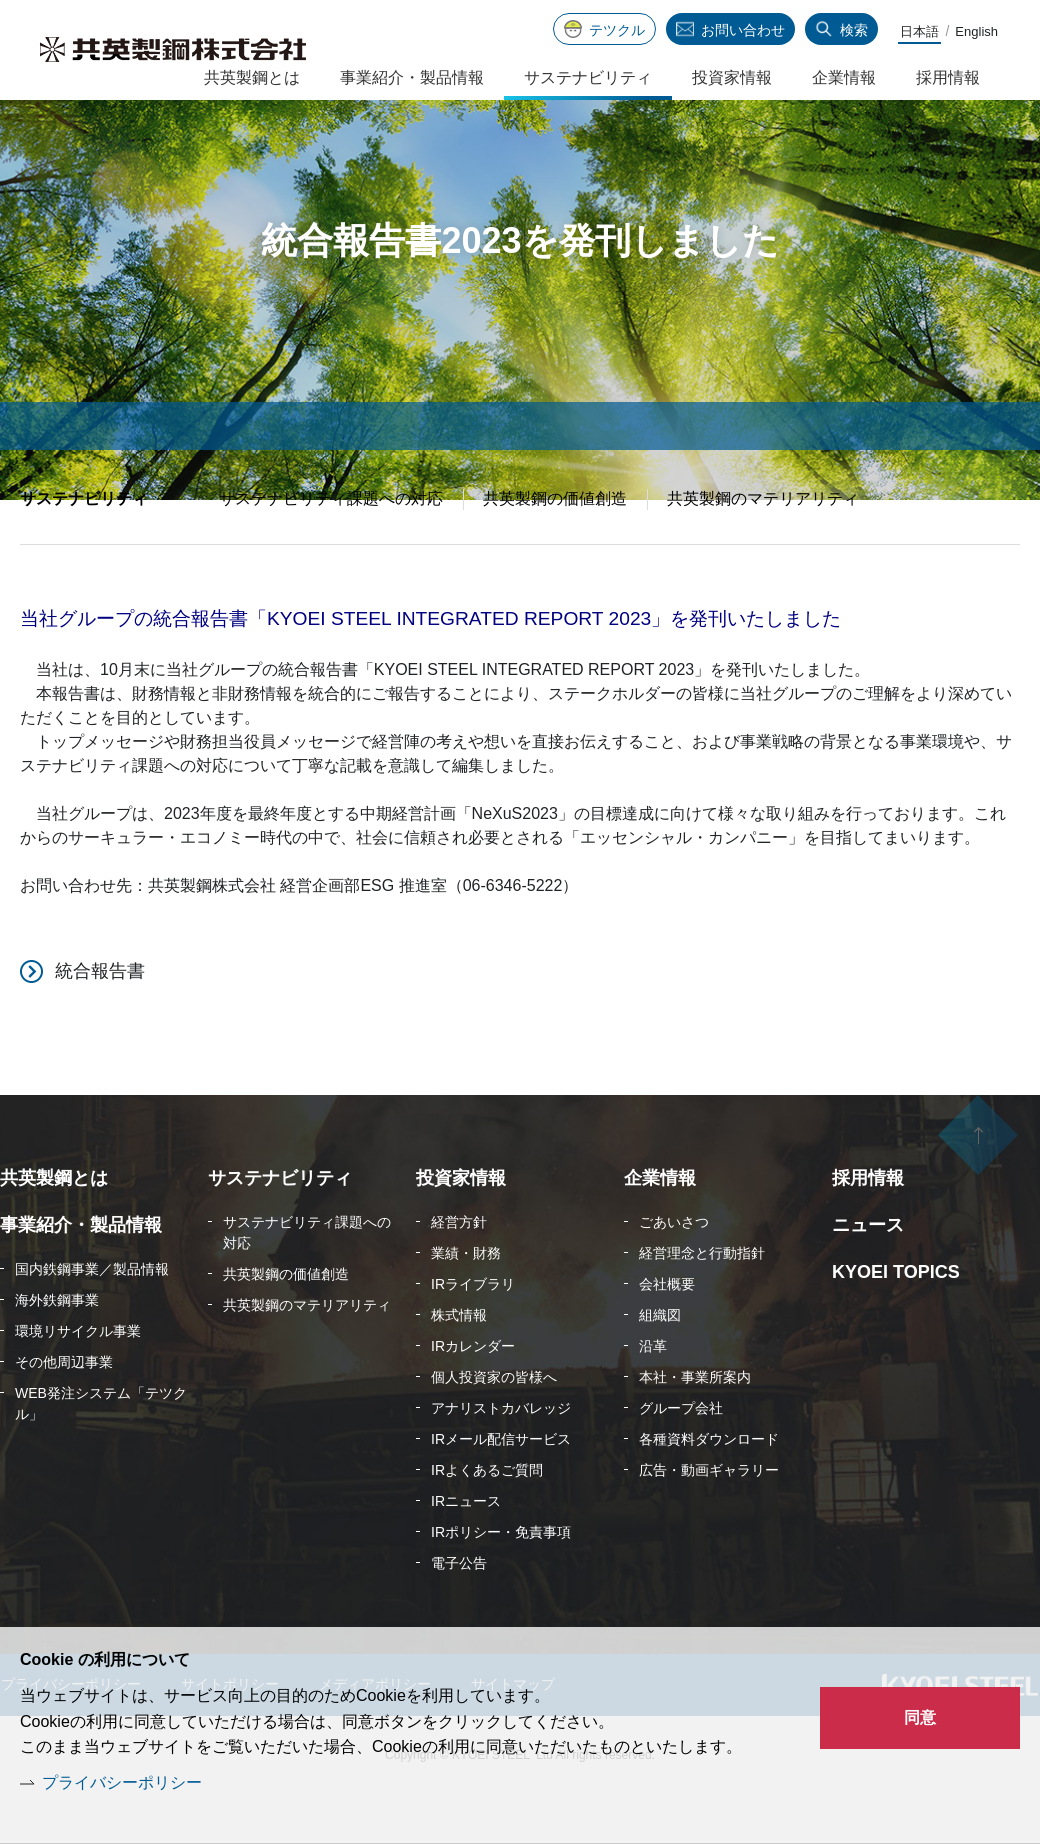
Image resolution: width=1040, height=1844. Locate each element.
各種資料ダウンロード (709, 1489)
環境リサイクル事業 (78, 1381)
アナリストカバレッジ (501, 1458)
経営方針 (459, 1272)
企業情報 (844, 77)
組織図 (660, 1365)
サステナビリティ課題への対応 (331, 548)
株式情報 (459, 1365)
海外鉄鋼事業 (57, 1350)
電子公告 (459, 1613)
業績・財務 (466, 1303)
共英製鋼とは (252, 77)
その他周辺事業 (64, 1412)
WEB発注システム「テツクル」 (101, 1453)
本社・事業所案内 (695, 1427)
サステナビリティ (84, 548)
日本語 (919, 31)
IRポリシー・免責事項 (501, 1582)
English (976, 31)
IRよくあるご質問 (487, 1520)
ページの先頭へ (978, 1188)
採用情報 (948, 77)
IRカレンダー (473, 1396)
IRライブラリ (473, 1334)
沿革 (653, 1396)
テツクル (617, 30)
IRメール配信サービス (501, 1489)
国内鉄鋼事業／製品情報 (92, 1319)
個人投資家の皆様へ (494, 1427)
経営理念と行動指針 (702, 1303)
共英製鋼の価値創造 (555, 548)
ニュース (868, 1275)
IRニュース (466, 1551)
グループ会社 (681, 1458)
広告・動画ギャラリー (709, 1520)
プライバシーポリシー (122, 1782)
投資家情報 (732, 77)
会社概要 (667, 1334)
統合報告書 (100, 1021)
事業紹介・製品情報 (412, 77)
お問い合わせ (743, 30)
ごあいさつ (674, 1272)
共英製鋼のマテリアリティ (763, 548)
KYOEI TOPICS (896, 1322)
